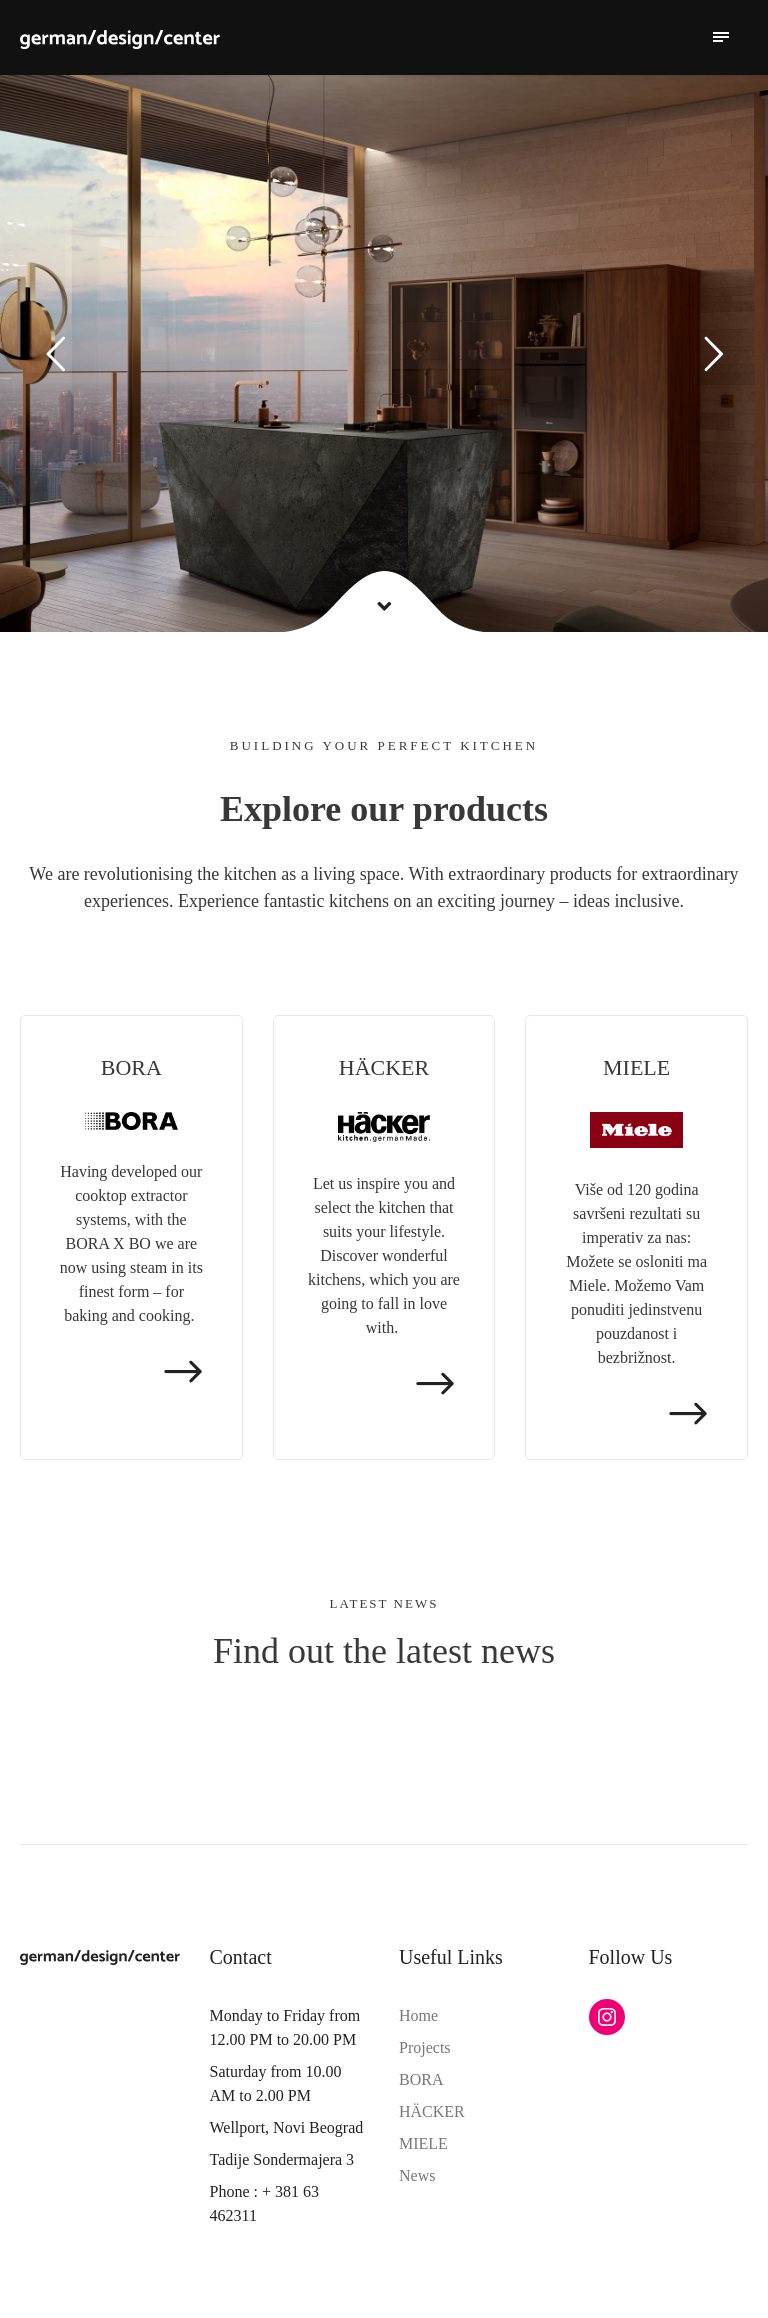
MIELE (423, 2143)
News (417, 2175)
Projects (425, 2047)
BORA (421, 2079)
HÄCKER (432, 2111)
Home (418, 2015)
